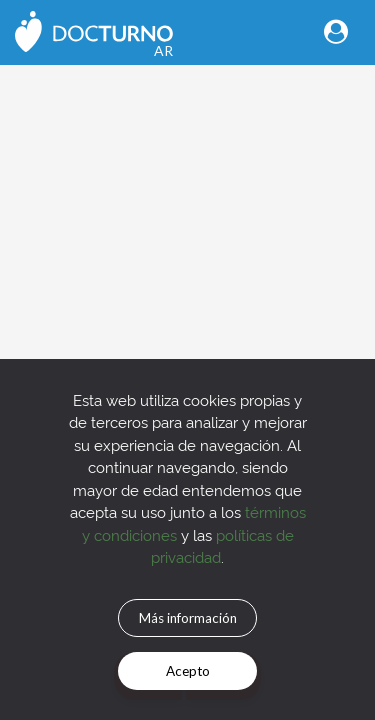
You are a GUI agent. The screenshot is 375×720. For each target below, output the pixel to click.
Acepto (188, 671)
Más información (188, 618)
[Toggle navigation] (336, 31)
